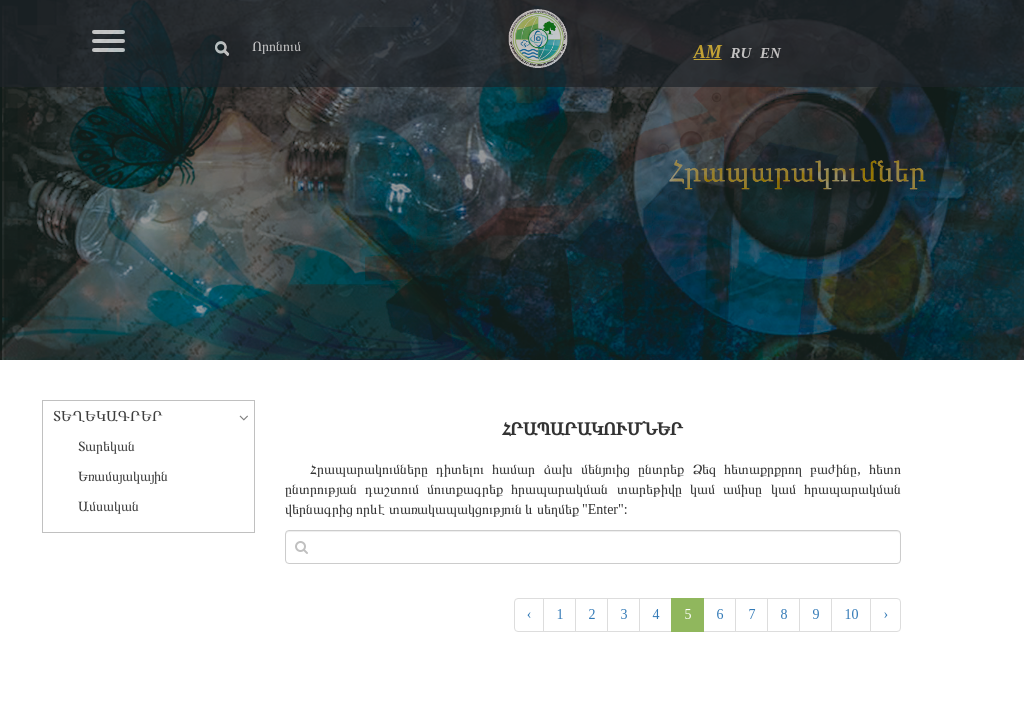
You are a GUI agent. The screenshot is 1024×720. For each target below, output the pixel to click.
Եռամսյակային (123, 476)
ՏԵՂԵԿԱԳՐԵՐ (108, 416)
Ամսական (108, 506)
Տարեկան (106, 446)
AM (708, 52)
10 (851, 614)
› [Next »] (885, 614)
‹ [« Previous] (529, 614)
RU (740, 53)
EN (770, 53)
